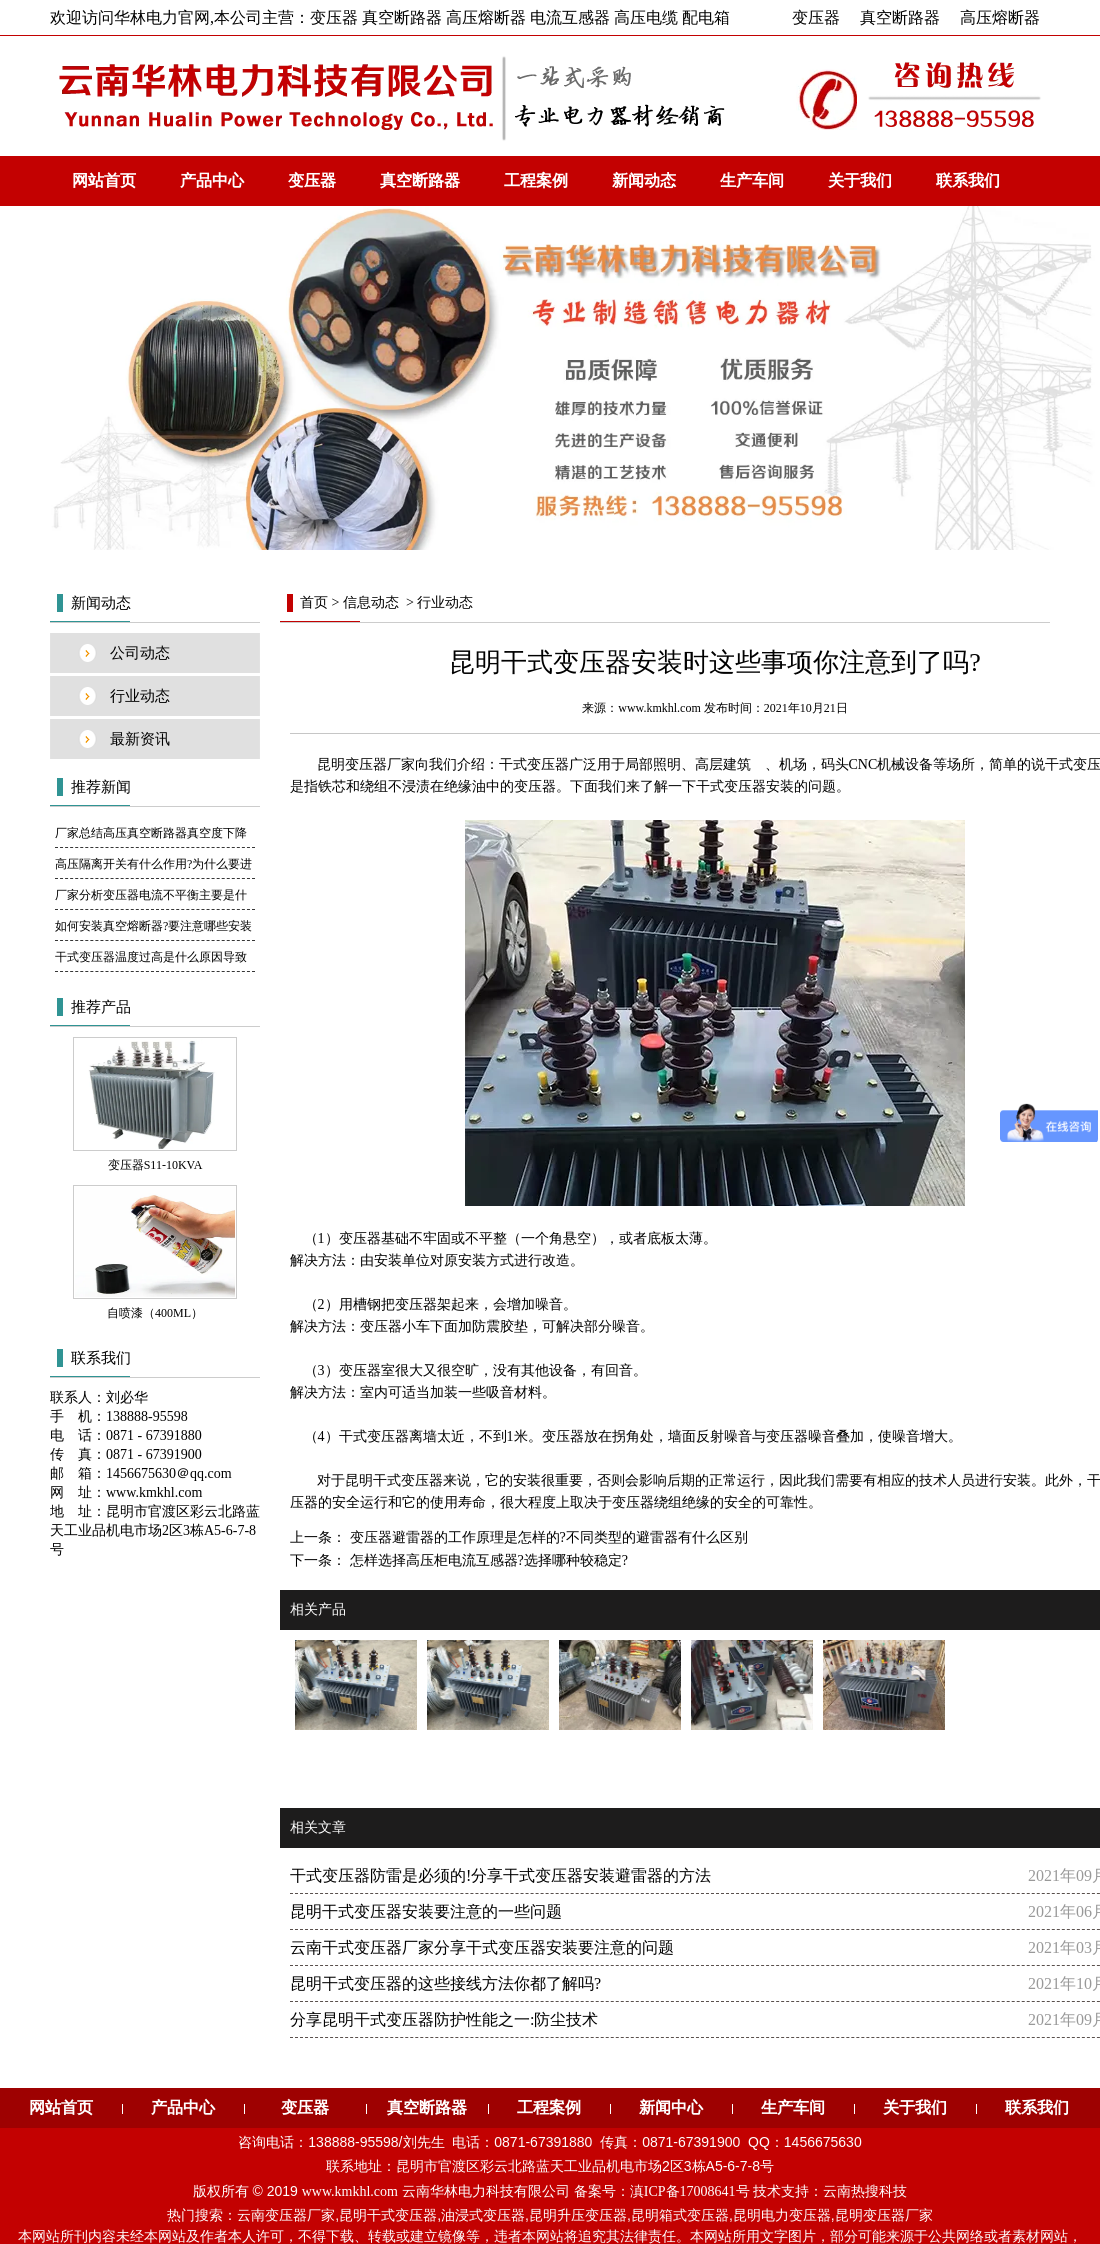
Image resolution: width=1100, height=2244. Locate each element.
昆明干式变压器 (394, 1480)
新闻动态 (644, 180)
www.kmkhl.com (659, 708)
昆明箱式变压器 (680, 2215)
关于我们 (860, 180)
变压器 (816, 17)
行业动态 (140, 696)
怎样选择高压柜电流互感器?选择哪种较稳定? (487, 1560)
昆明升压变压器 (578, 2215)
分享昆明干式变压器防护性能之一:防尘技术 (444, 2019)
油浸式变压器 (483, 2215)
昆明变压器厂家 (884, 2215)
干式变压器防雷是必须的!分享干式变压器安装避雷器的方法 (500, 1875)
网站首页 (104, 180)
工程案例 (536, 180)
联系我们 (968, 180)
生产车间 (752, 180)
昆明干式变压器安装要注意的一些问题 (426, 1911)
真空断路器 (900, 17)
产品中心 (212, 180)
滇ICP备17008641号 (690, 2191)
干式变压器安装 (745, 786)
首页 (314, 602)
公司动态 (140, 653)
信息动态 (371, 602)
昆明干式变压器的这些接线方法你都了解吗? (445, 1983)
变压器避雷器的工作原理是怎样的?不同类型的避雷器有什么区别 (547, 1537)
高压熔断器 (1000, 17)
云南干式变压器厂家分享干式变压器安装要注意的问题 (482, 1947)
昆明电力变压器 (782, 2215)
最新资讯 (140, 739)
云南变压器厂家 (286, 2215)
